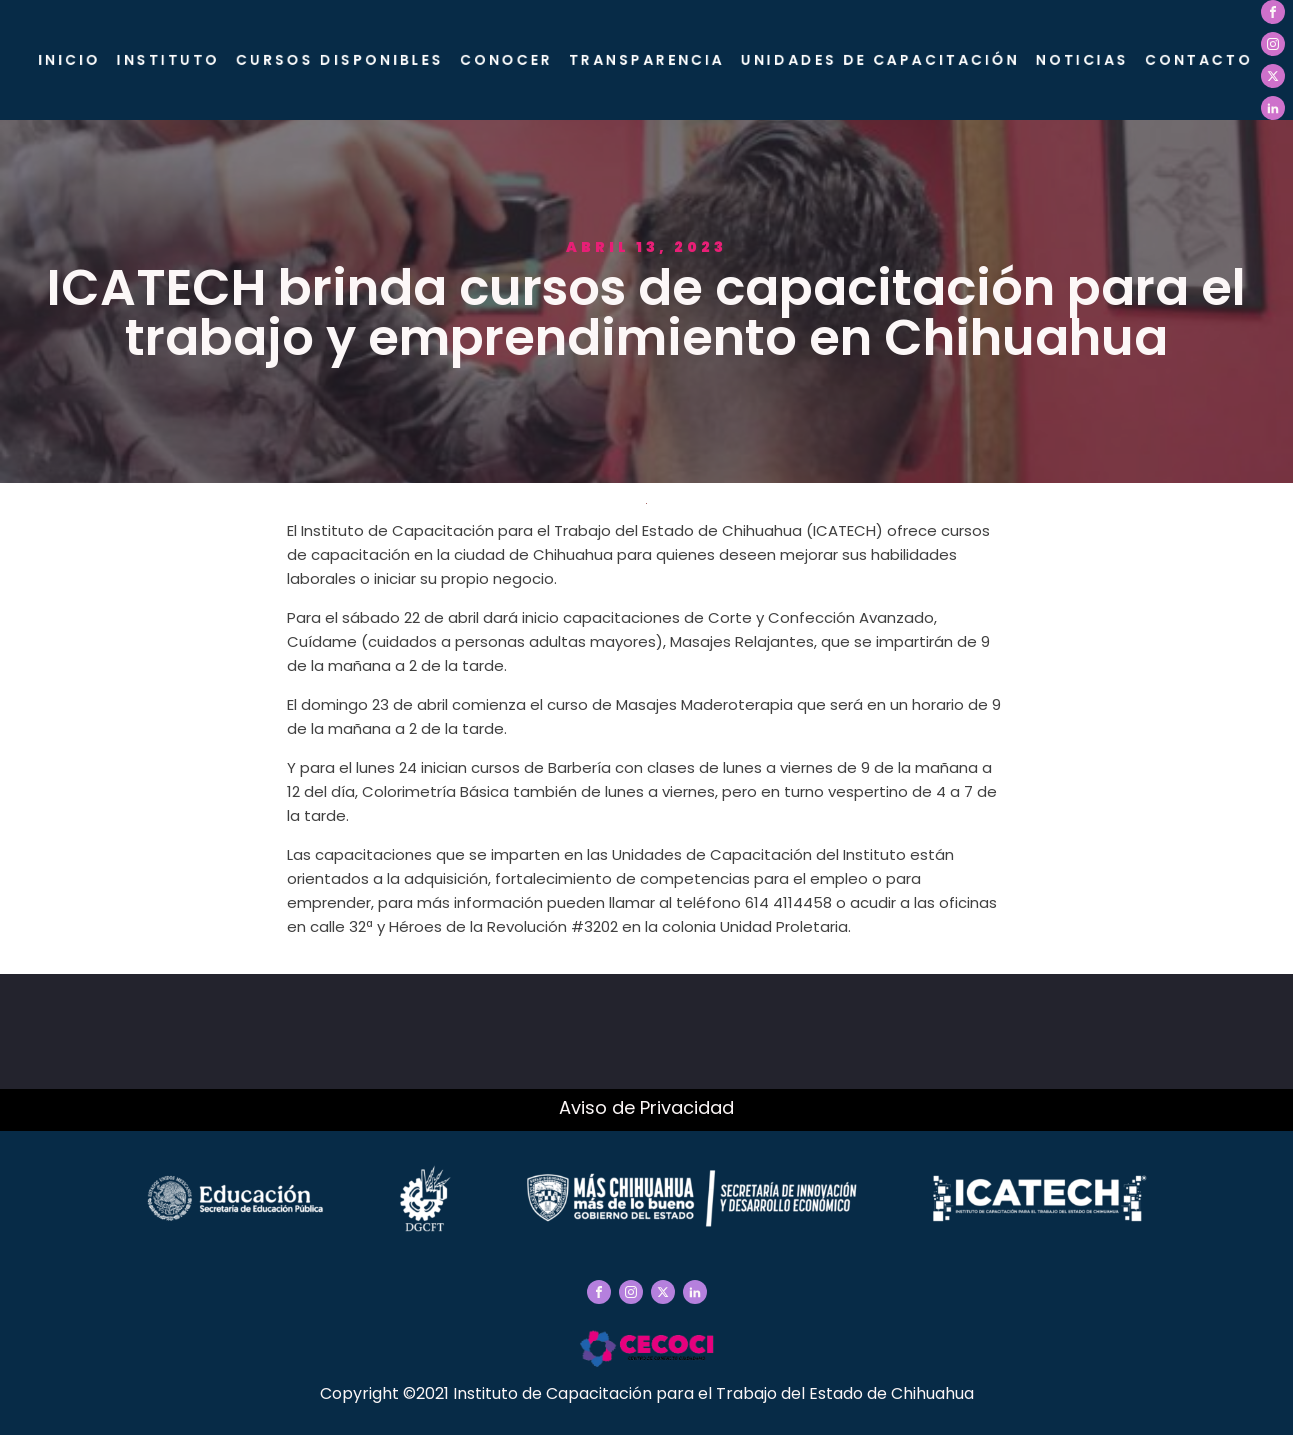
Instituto (168, 60)
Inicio (69, 60)
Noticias (1082, 60)
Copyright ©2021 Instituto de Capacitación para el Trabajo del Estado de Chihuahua (647, 1393)
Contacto (1199, 60)
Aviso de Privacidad (646, 1107)
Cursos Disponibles (340, 60)
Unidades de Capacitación (880, 60)
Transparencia (647, 60)
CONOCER (506, 60)
